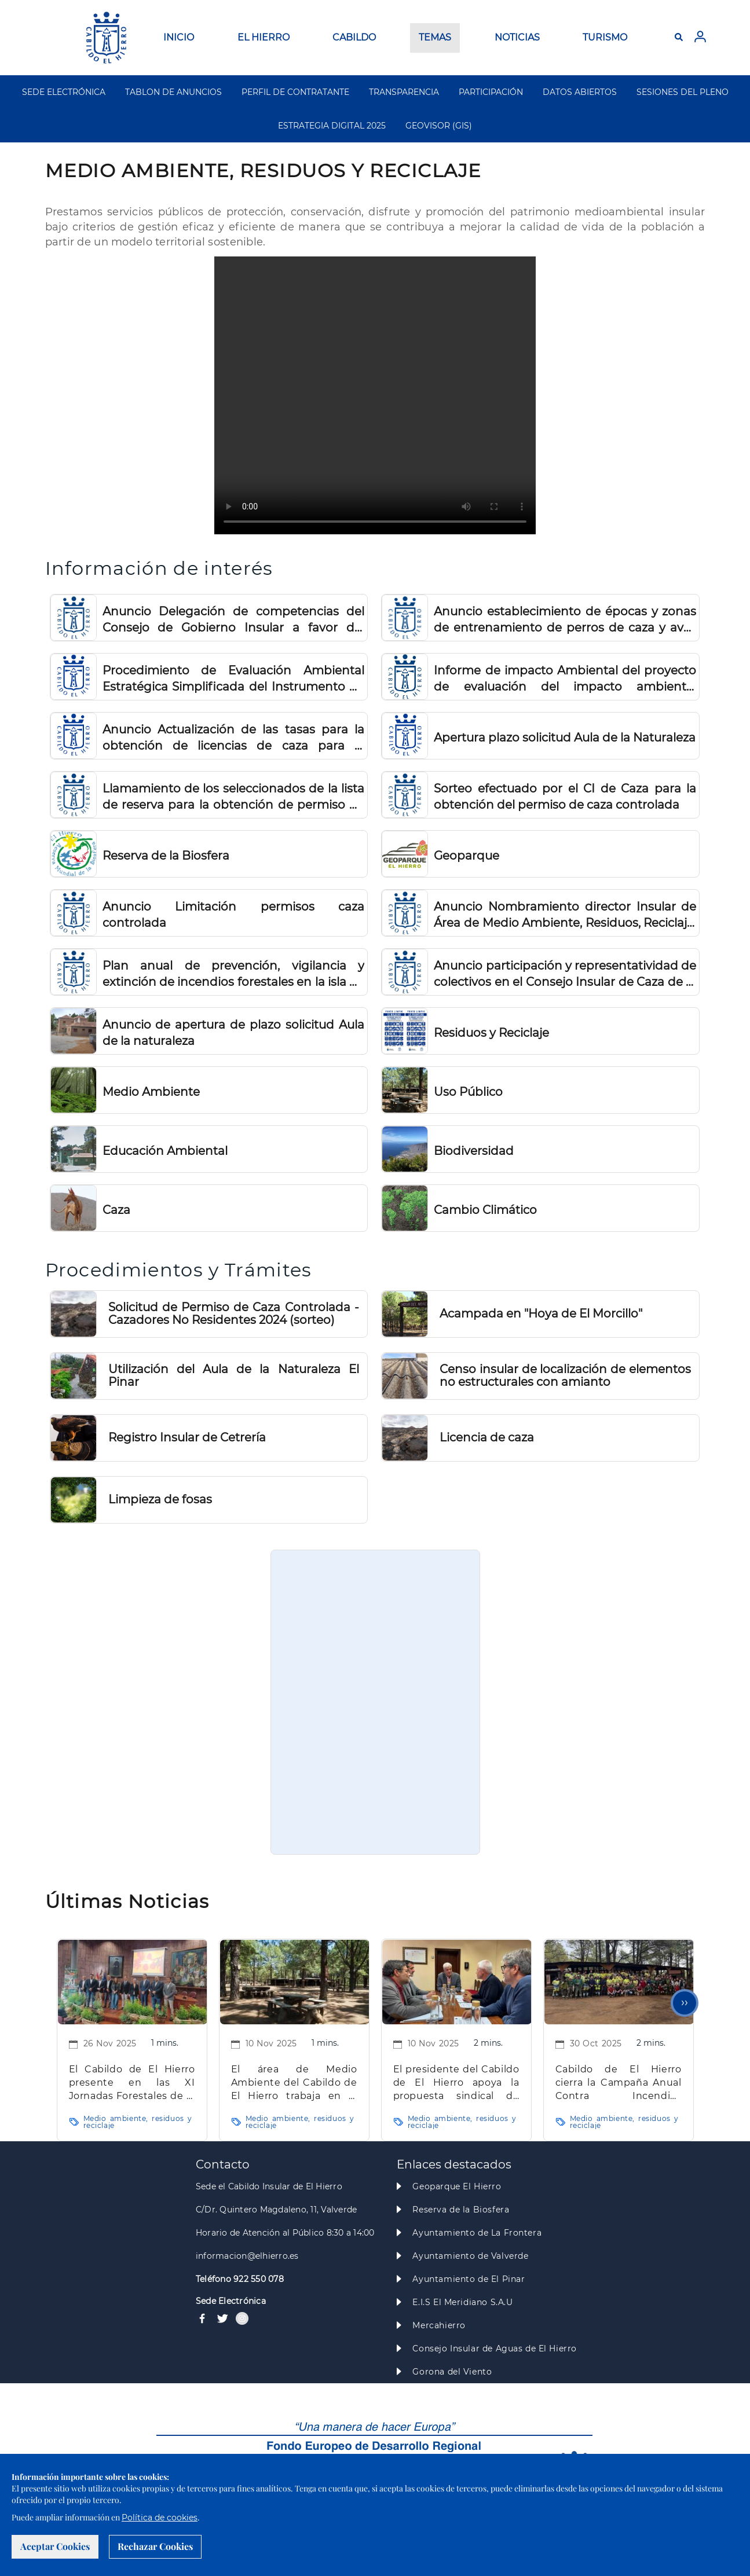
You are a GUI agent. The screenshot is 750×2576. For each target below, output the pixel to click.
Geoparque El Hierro (456, 2186)
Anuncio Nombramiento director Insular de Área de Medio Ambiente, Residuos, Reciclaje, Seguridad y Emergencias (565, 915)
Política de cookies (159, 2517)
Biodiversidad (474, 1151)
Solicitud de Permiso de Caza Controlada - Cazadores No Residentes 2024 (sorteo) (233, 1313)
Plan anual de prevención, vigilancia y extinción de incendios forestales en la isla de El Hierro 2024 (234, 974)
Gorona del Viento (452, 2371)
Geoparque (466, 856)
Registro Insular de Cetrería (187, 1437)
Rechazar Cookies (155, 2546)
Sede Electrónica (231, 2301)
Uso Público (468, 1092)
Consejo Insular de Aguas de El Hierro (494, 2348)
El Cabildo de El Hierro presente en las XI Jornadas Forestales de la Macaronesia (132, 2083)
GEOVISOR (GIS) (438, 125)
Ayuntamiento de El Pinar (468, 2279)
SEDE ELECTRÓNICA (63, 92)
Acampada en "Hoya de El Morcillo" (541, 1313)
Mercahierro (438, 2325)
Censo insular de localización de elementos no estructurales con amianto (565, 1375)
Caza (116, 1210)
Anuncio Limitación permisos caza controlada (234, 915)
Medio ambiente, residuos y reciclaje (137, 2122)
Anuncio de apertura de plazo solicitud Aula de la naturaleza (234, 1033)
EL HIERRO (263, 37)
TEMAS (435, 37)
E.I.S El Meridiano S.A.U (462, 2302)
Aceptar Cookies (55, 2546)
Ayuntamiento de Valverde (470, 2256)
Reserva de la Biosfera (166, 856)
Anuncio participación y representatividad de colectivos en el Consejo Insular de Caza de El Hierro (565, 974)
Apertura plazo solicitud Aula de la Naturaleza (565, 737)
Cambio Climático (485, 1210)
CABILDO (354, 37)
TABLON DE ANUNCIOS (173, 92)
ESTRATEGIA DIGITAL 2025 (332, 125)
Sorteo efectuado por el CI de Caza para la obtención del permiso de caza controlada (565, 796)
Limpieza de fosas (160, 1499)
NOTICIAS (517, 37)
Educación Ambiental (165, 1151)
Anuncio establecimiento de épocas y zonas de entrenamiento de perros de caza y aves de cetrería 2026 (565, 620)
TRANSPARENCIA (404, 92)
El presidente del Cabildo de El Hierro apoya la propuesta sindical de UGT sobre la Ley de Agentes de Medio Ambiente (456, 2083)
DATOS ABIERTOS (580, 92)
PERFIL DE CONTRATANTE (295, 92)
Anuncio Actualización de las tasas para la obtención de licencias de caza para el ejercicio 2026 (234, 738)
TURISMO (605, 37)
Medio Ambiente (151, 1092)
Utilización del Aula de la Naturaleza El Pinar (233, 1375)
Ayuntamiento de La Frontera (477, 2233)
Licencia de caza (487, 1437)
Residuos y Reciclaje (491, 1033)
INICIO (178, 37)
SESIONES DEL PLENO (682, 92)
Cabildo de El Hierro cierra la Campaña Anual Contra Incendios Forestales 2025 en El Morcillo (618, 2083)
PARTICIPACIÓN (491, 92)
